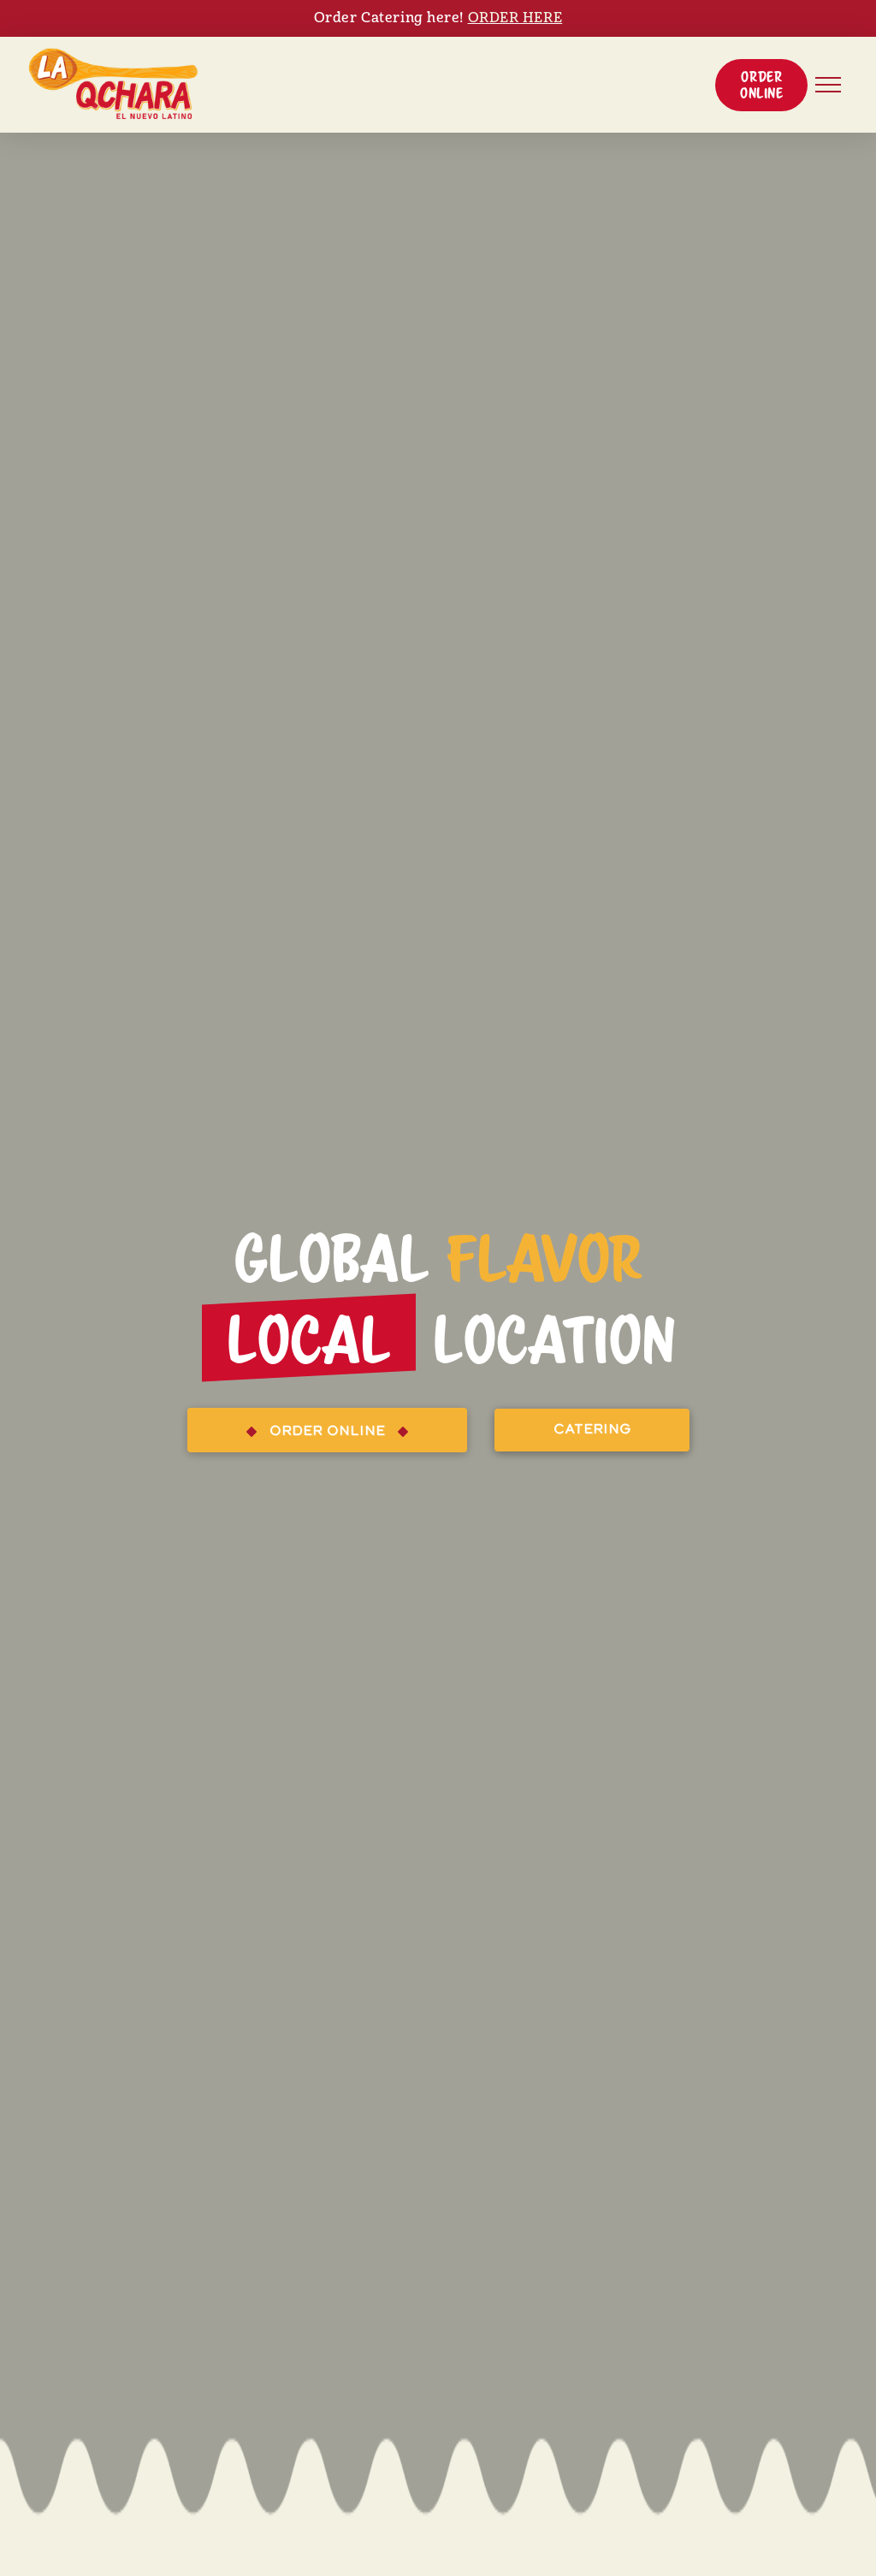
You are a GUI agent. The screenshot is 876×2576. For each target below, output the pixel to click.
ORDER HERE (515, 18)
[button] (761, 85)
